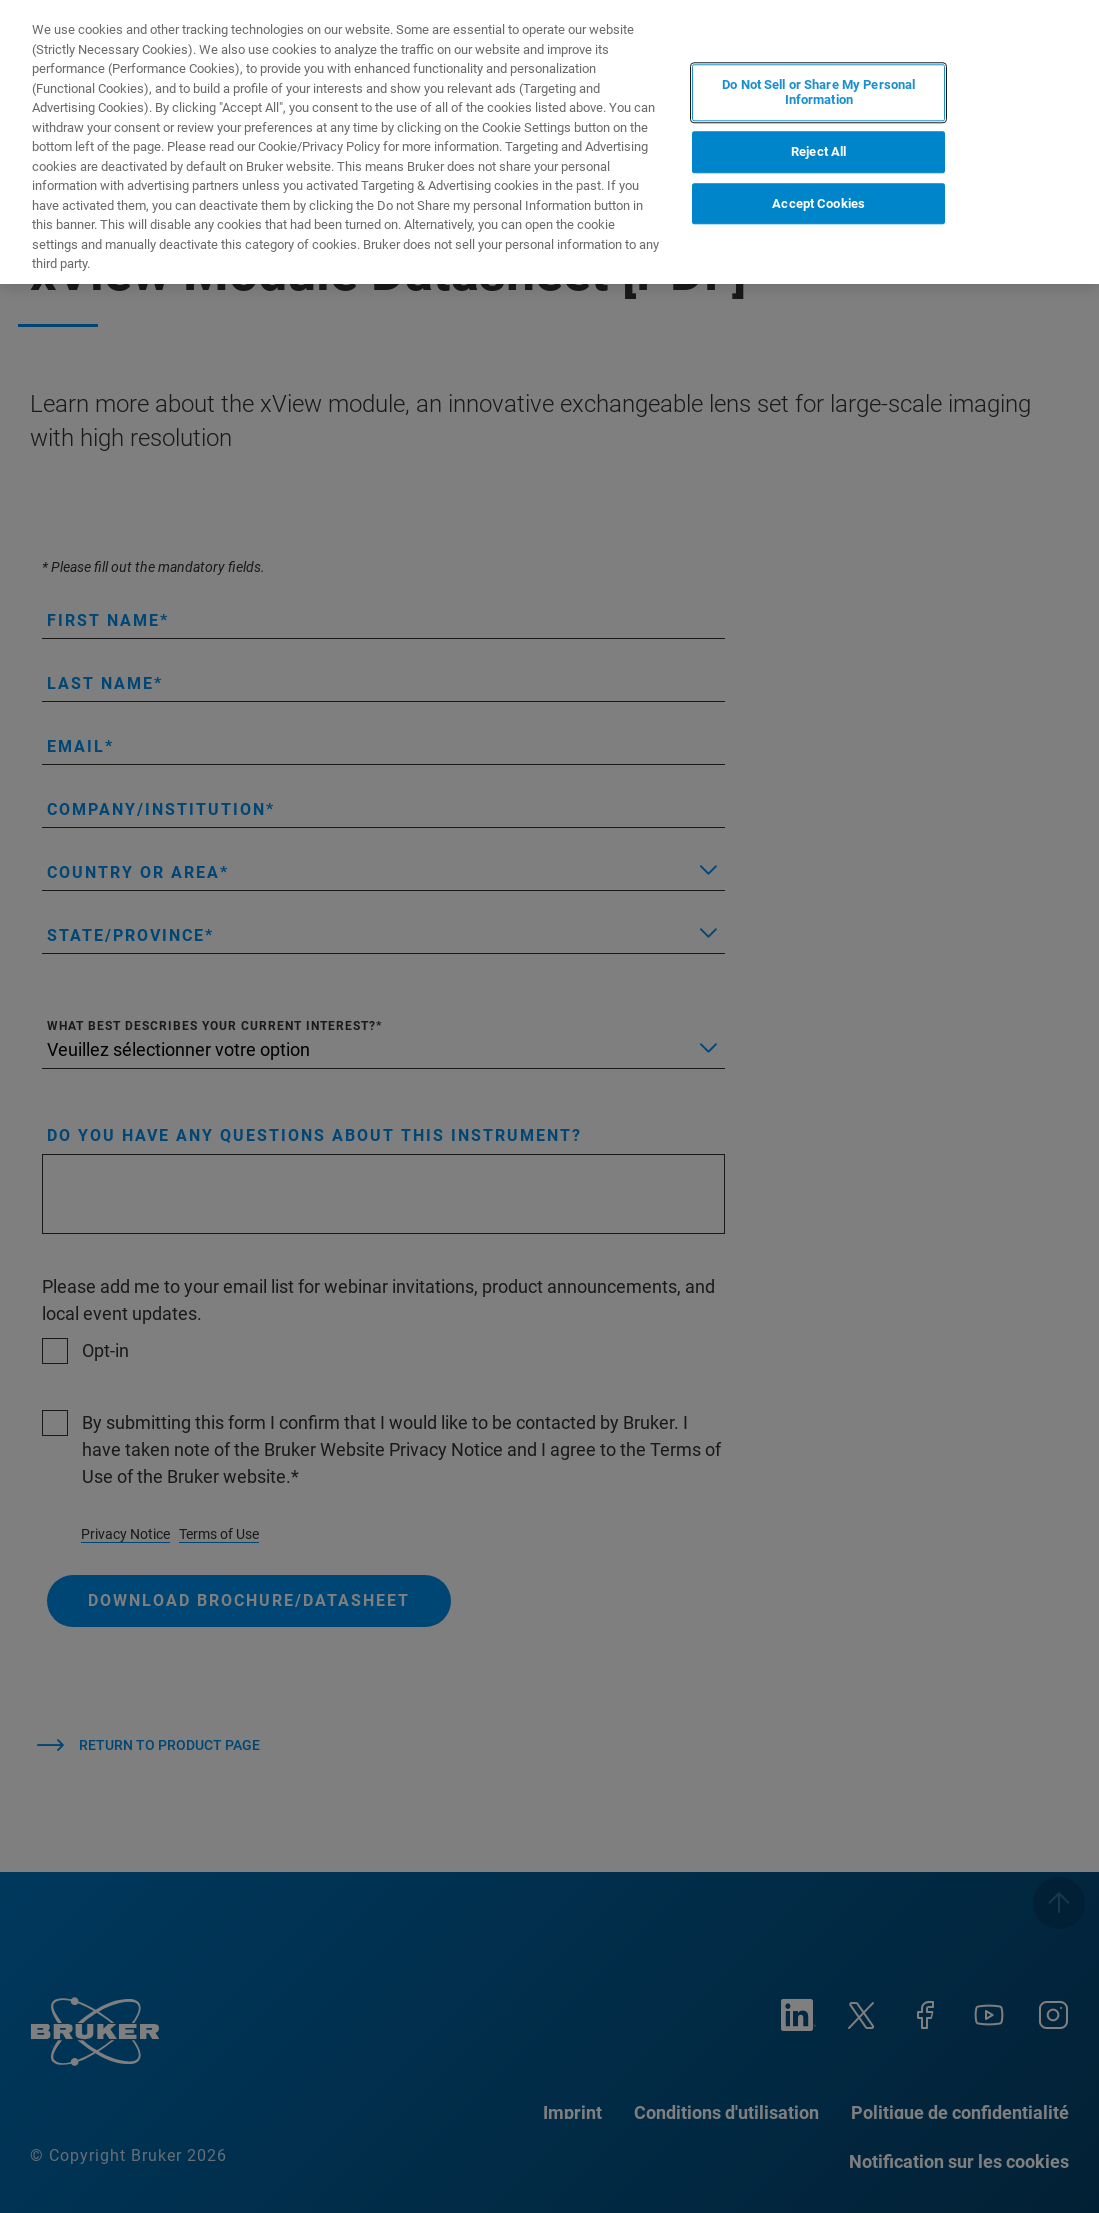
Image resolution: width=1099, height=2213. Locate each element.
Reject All (818, 151)
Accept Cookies (818, 203)
